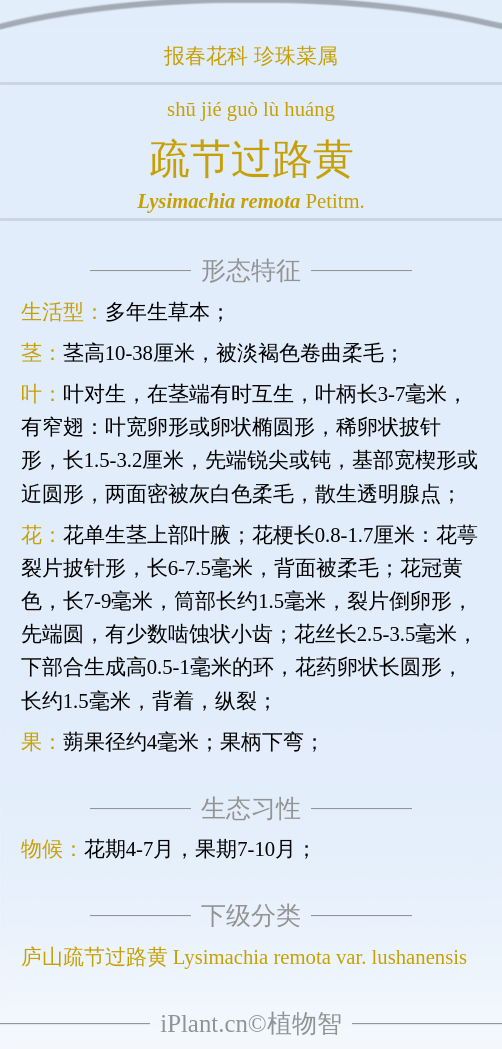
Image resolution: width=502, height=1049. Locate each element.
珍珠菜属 (296, 56)
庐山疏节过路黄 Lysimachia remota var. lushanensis (244, 957)
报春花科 (206, 56)
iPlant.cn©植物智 (250, 1023)
